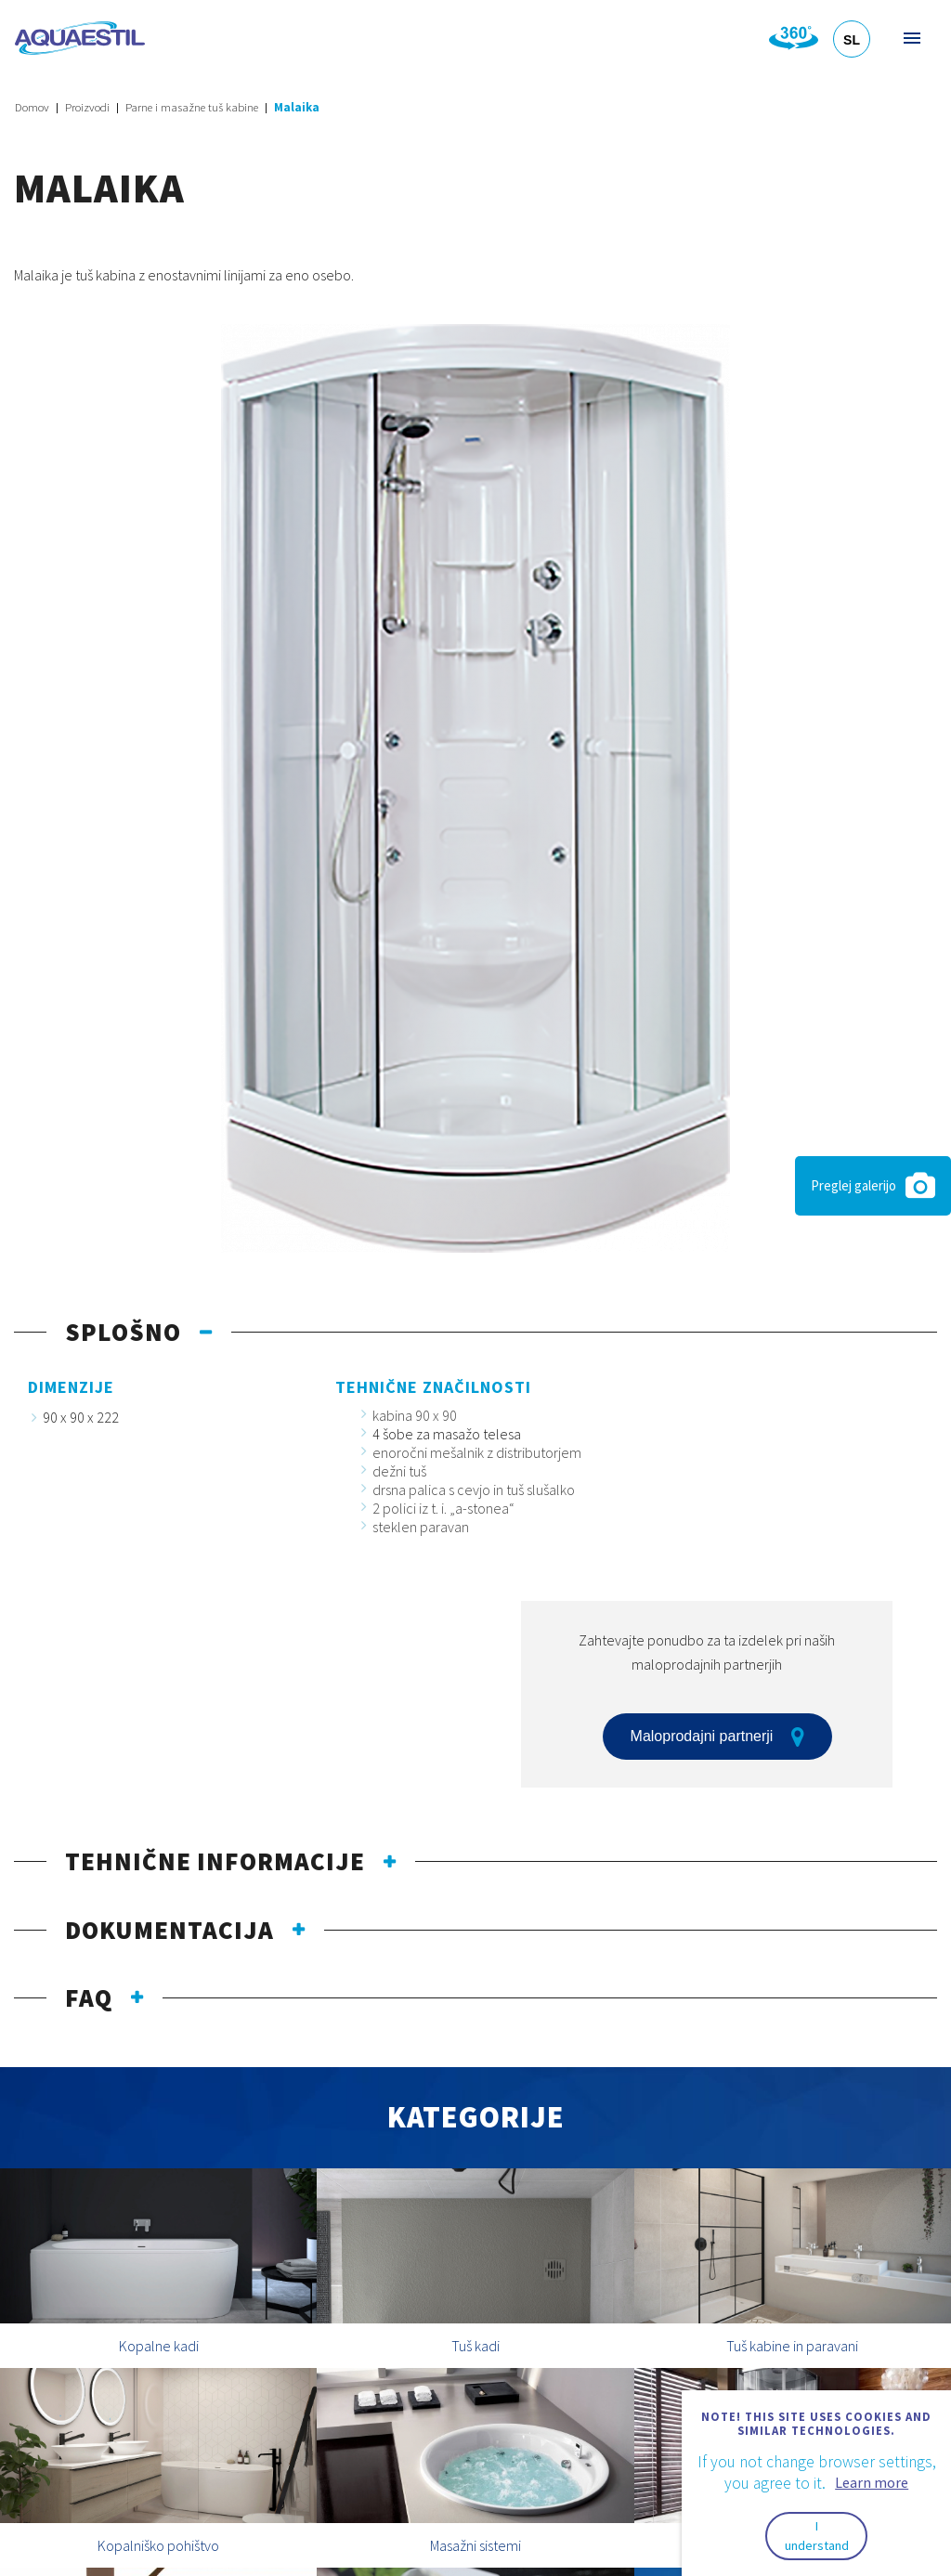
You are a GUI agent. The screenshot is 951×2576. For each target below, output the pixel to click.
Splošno (123, 1331)
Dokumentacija (169, 1929)
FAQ (88, 1997)
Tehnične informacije (215, 1861)
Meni (910, 37)
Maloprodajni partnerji (718, 1736)
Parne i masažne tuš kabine (191, 107)
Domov (32, 107)
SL (851, 40)
